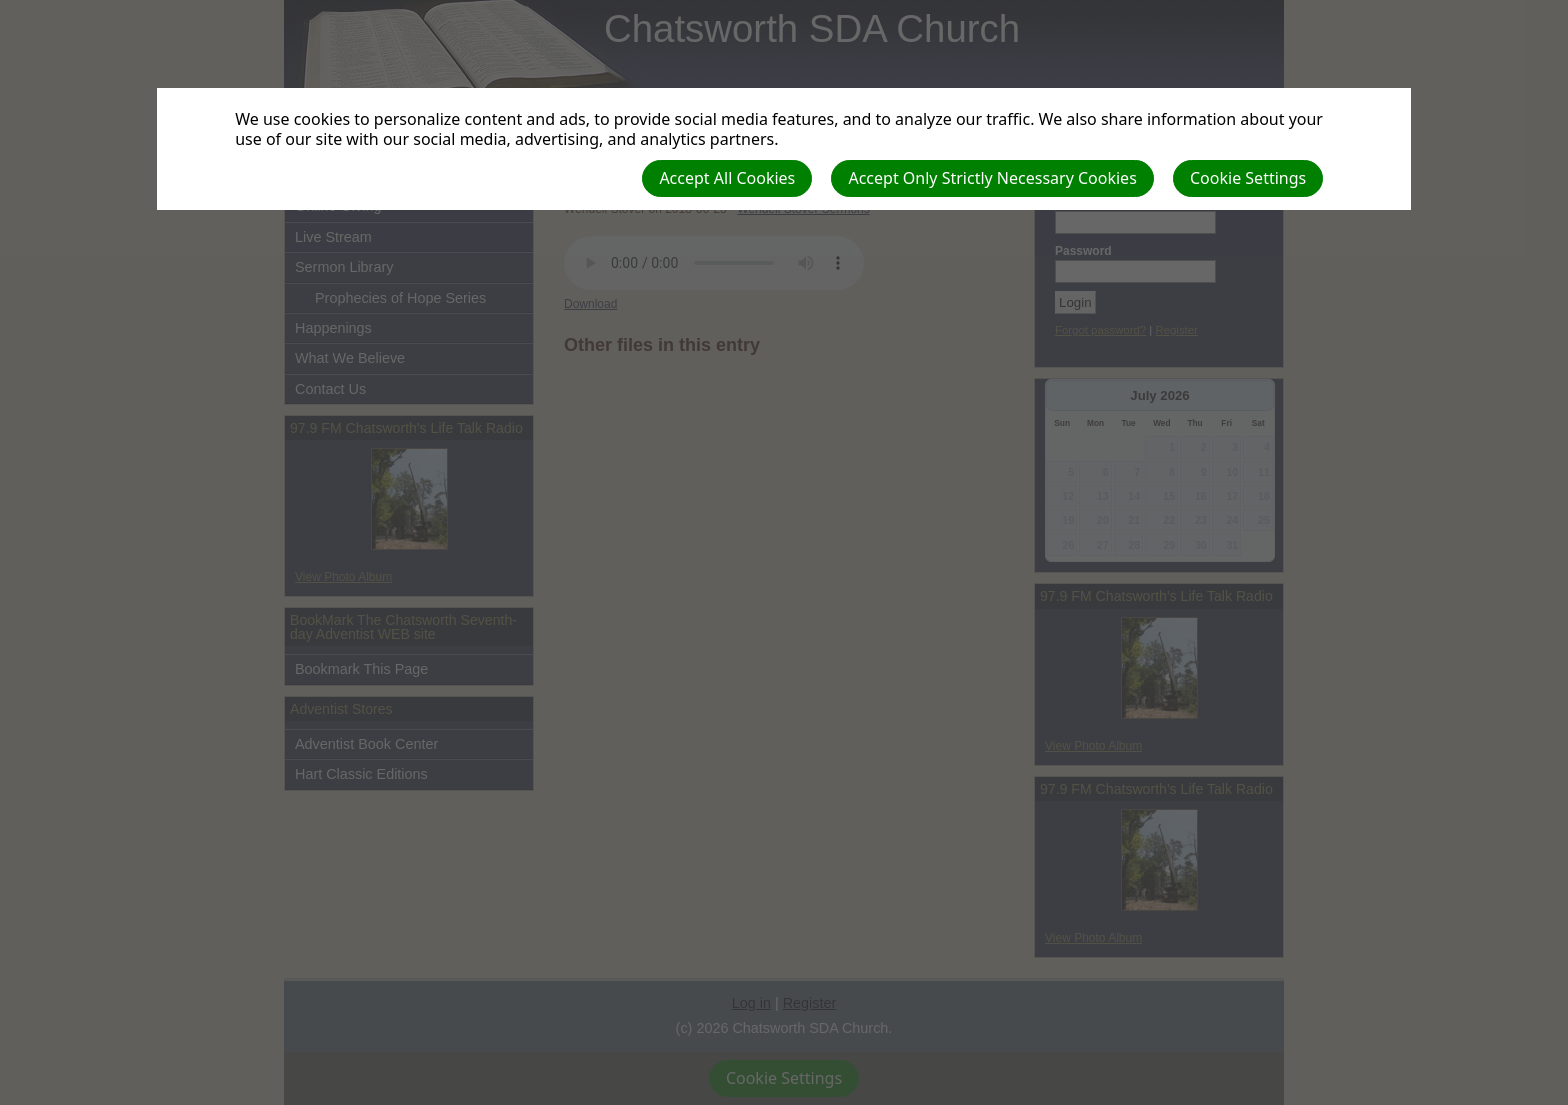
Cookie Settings (1248, 178)
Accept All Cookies (727, 178)
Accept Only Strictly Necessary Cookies (992, 178)
